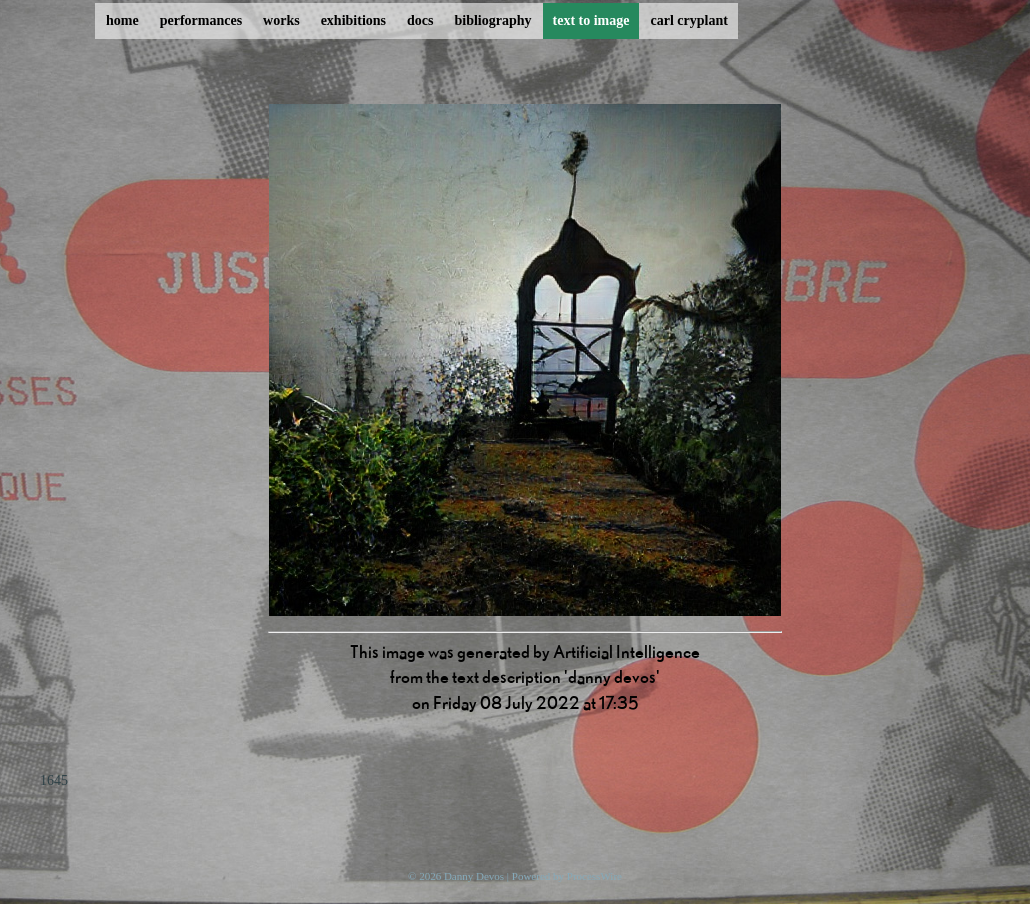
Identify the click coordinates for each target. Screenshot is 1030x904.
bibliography (492, 20)
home (122, 20)
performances (201, 20)
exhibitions (353, 20)
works (281, 20)
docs (420, 20)
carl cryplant (688, 20)
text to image (591, 20)
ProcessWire (594, 876)
